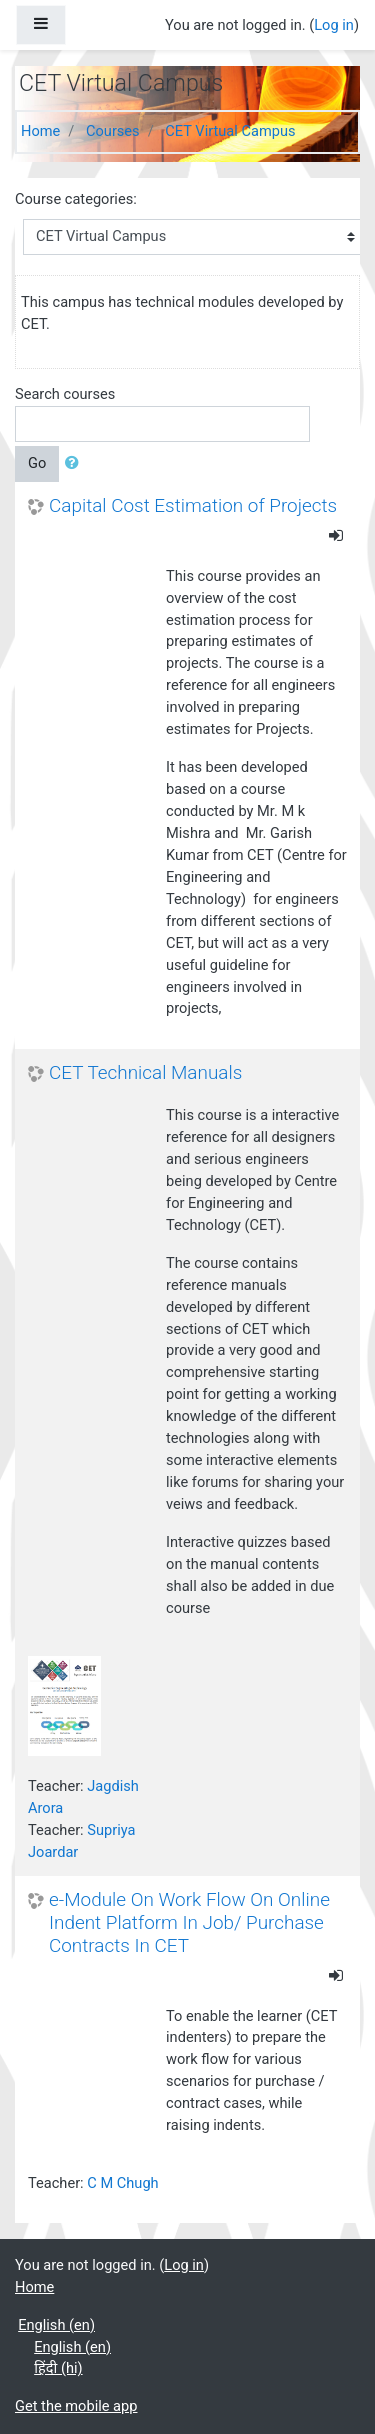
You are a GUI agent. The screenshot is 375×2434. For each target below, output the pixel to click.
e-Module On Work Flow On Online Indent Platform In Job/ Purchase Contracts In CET (189, 1922)
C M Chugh (122, 2183)
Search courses (65, 394)
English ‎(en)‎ (56, 2325)
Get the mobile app (76, 2406)
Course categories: (76, 199)
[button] (76, 464)
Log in (334, 25)
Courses (113, 131)
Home (40, 131)
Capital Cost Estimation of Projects (193, 506)
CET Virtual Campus (230, 131)
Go (37, 463)
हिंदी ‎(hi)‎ (58, 2368)
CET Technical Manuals (145, 1073)
